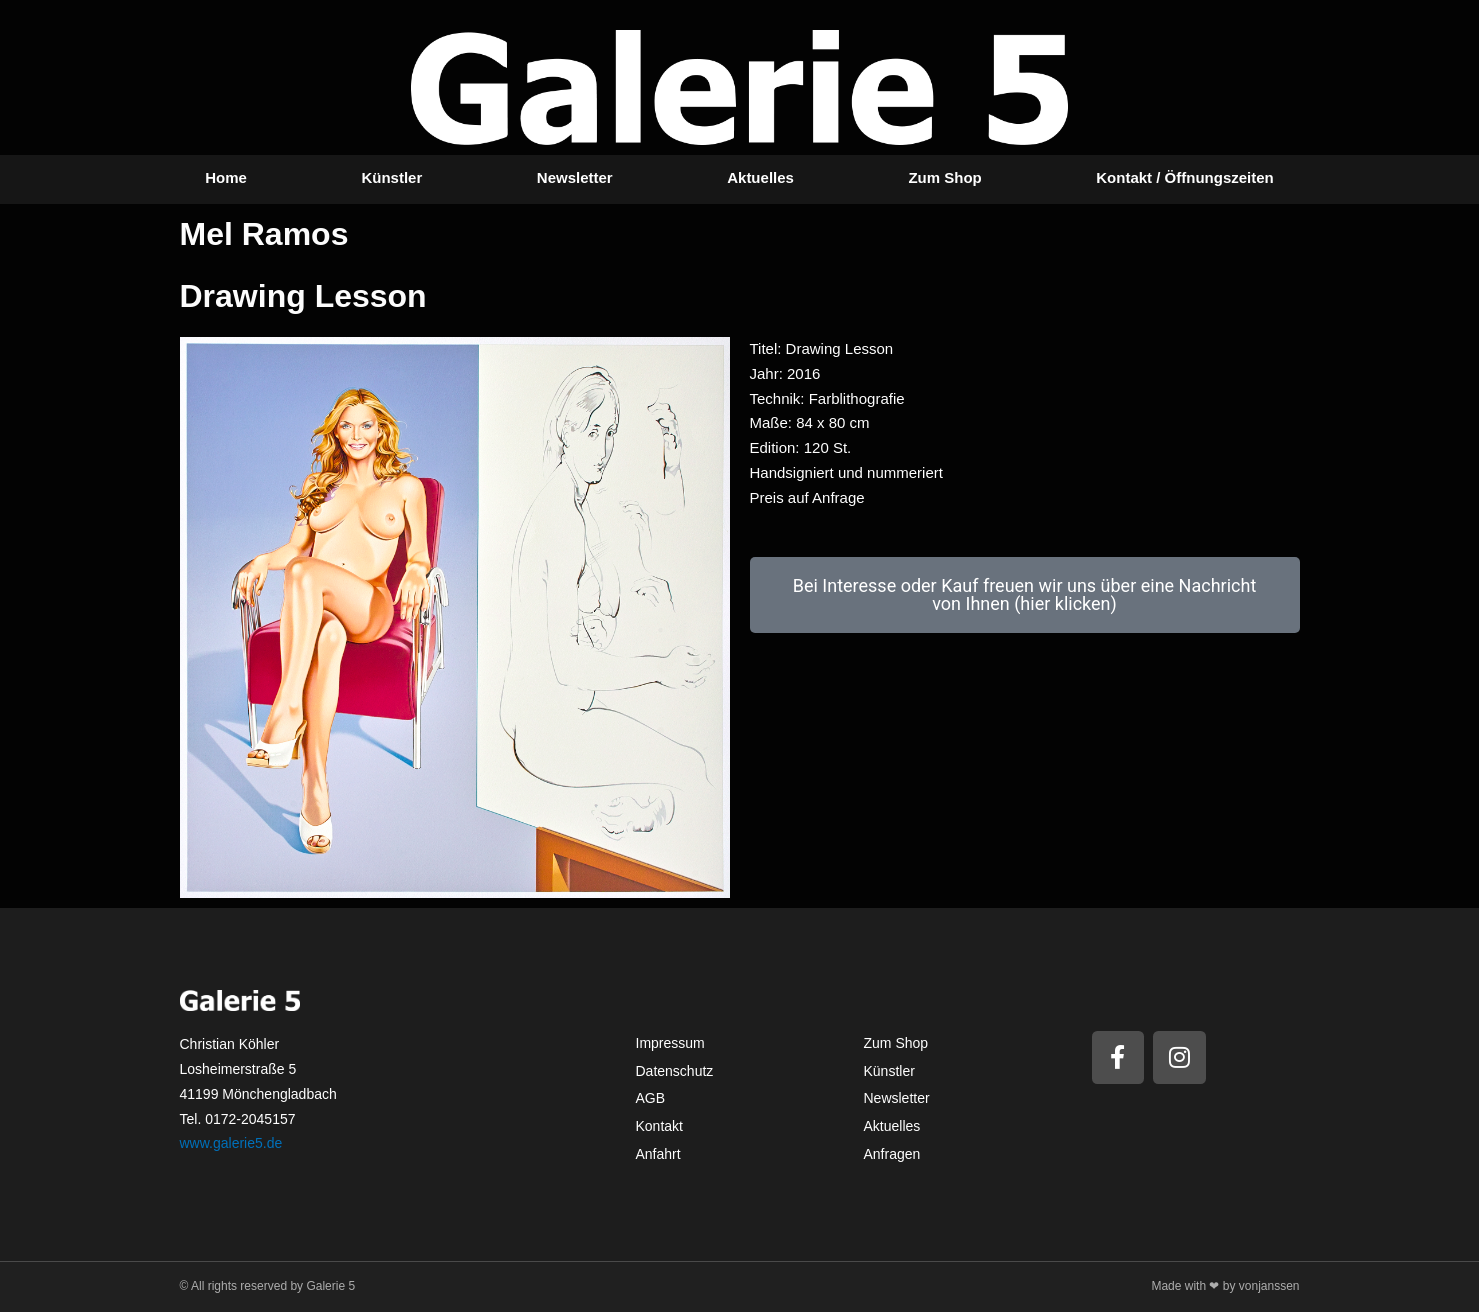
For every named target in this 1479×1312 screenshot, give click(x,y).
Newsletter (575, 177)
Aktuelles (760, 177)
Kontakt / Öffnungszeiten (1185, 177)
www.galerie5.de (231, 1143)
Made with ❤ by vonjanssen (1225, 1286)
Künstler (391, 177)
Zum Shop (944, 177)
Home (226, 177)
